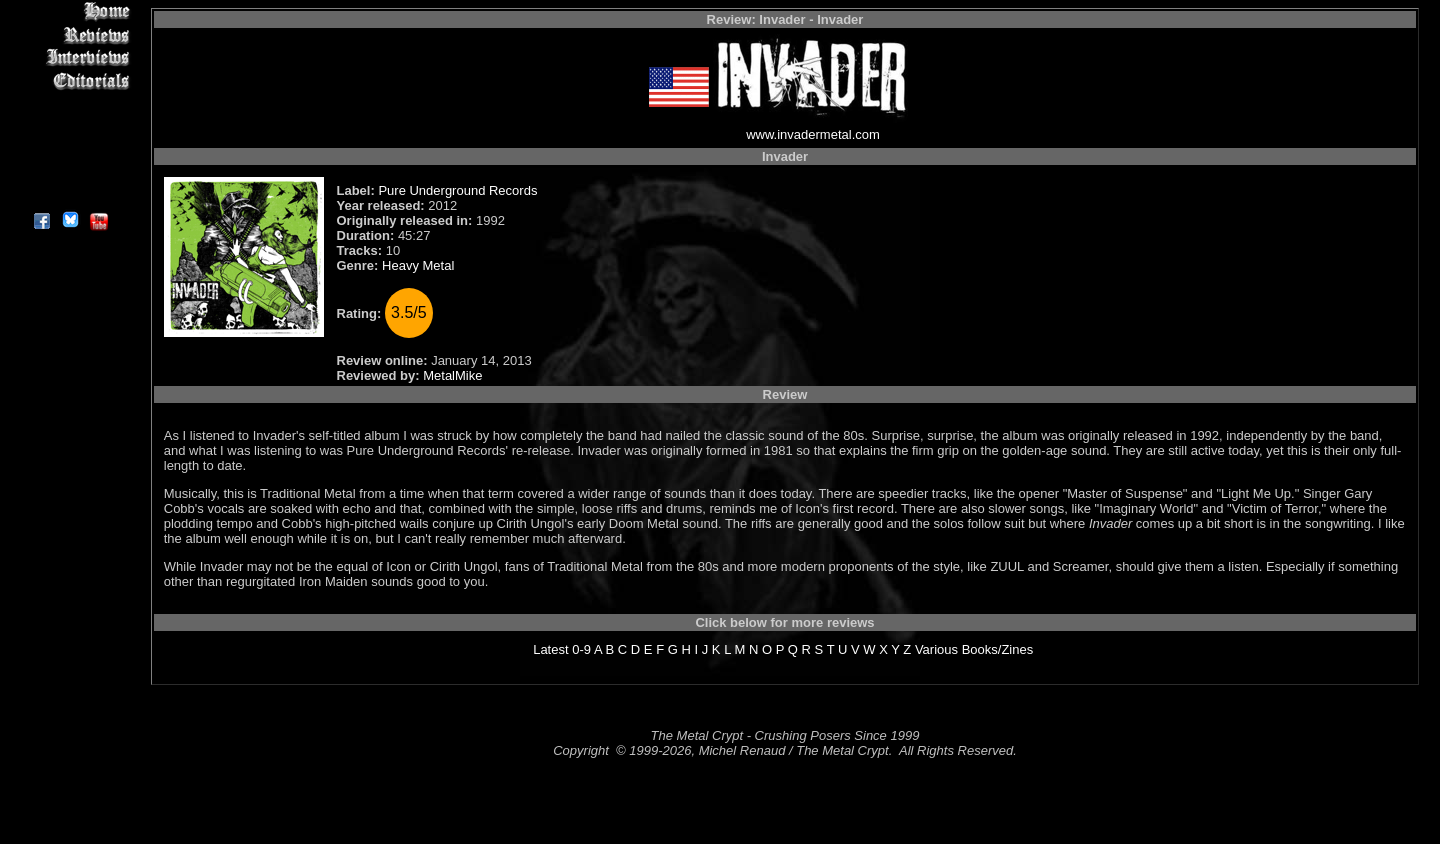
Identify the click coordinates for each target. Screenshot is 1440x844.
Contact (69, 172)
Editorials (69, 80)
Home (69, 11)
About (69, 195)
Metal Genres (69, 126)
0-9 (581, 649)
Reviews (69, 34)
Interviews (69, 57)
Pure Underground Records (457, 190)
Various (936, 649)
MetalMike (452, 375)
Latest (550, 649)
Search (69, 149)
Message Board (69, 103)
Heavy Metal (418, 265)
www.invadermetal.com (813, 134)
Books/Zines (998, 649)
